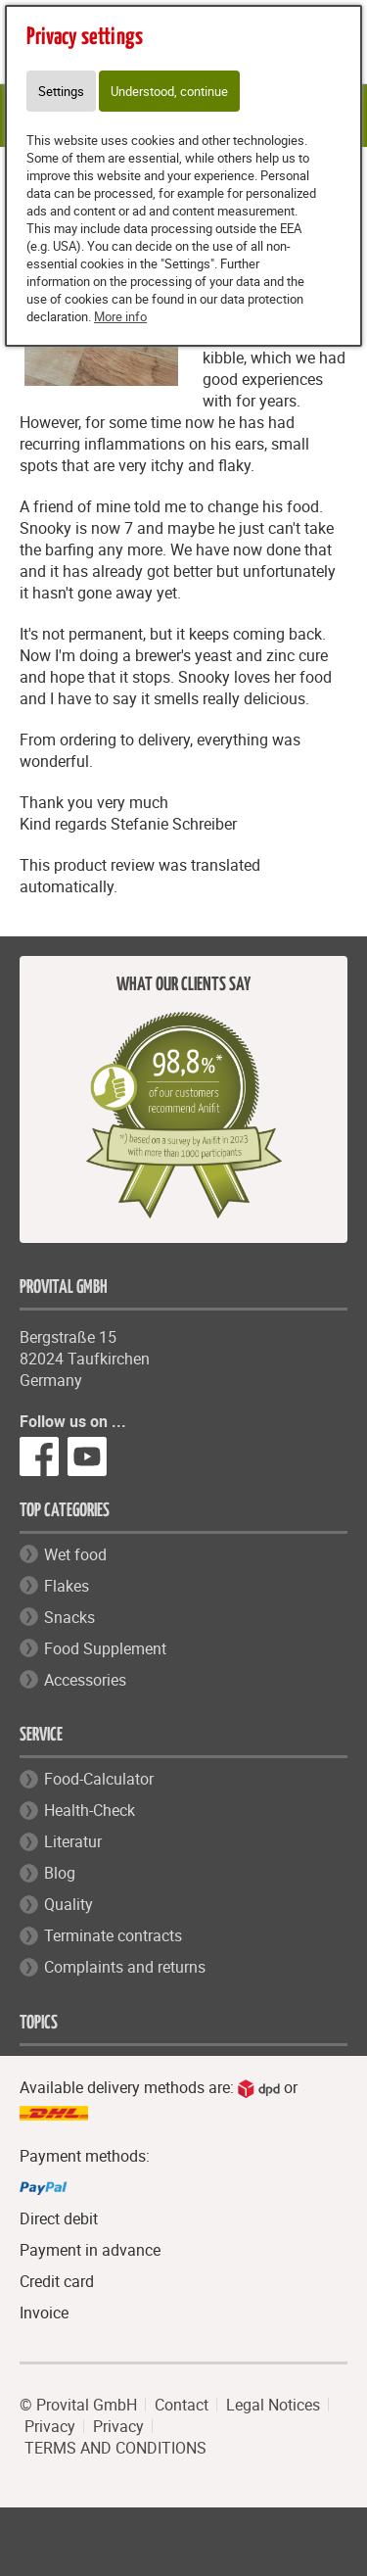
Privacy (49, 2426)
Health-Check (89, 1810)
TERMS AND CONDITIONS (115, 2448)
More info (120, 316)
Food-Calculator (99, 1778)
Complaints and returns (125, 1967)
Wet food (75, 1554)
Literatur (73, 1841)
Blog (59, 1873)
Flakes (66, 1586)
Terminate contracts (113, 1935)
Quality (68, 1904)
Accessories (85, 1680)
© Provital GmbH (78, 2404)
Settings (61, 91)
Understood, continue (169, 91)
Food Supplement (105, 1648)
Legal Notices (273, 2404)
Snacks (69, 1617)
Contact (181, 2404)
